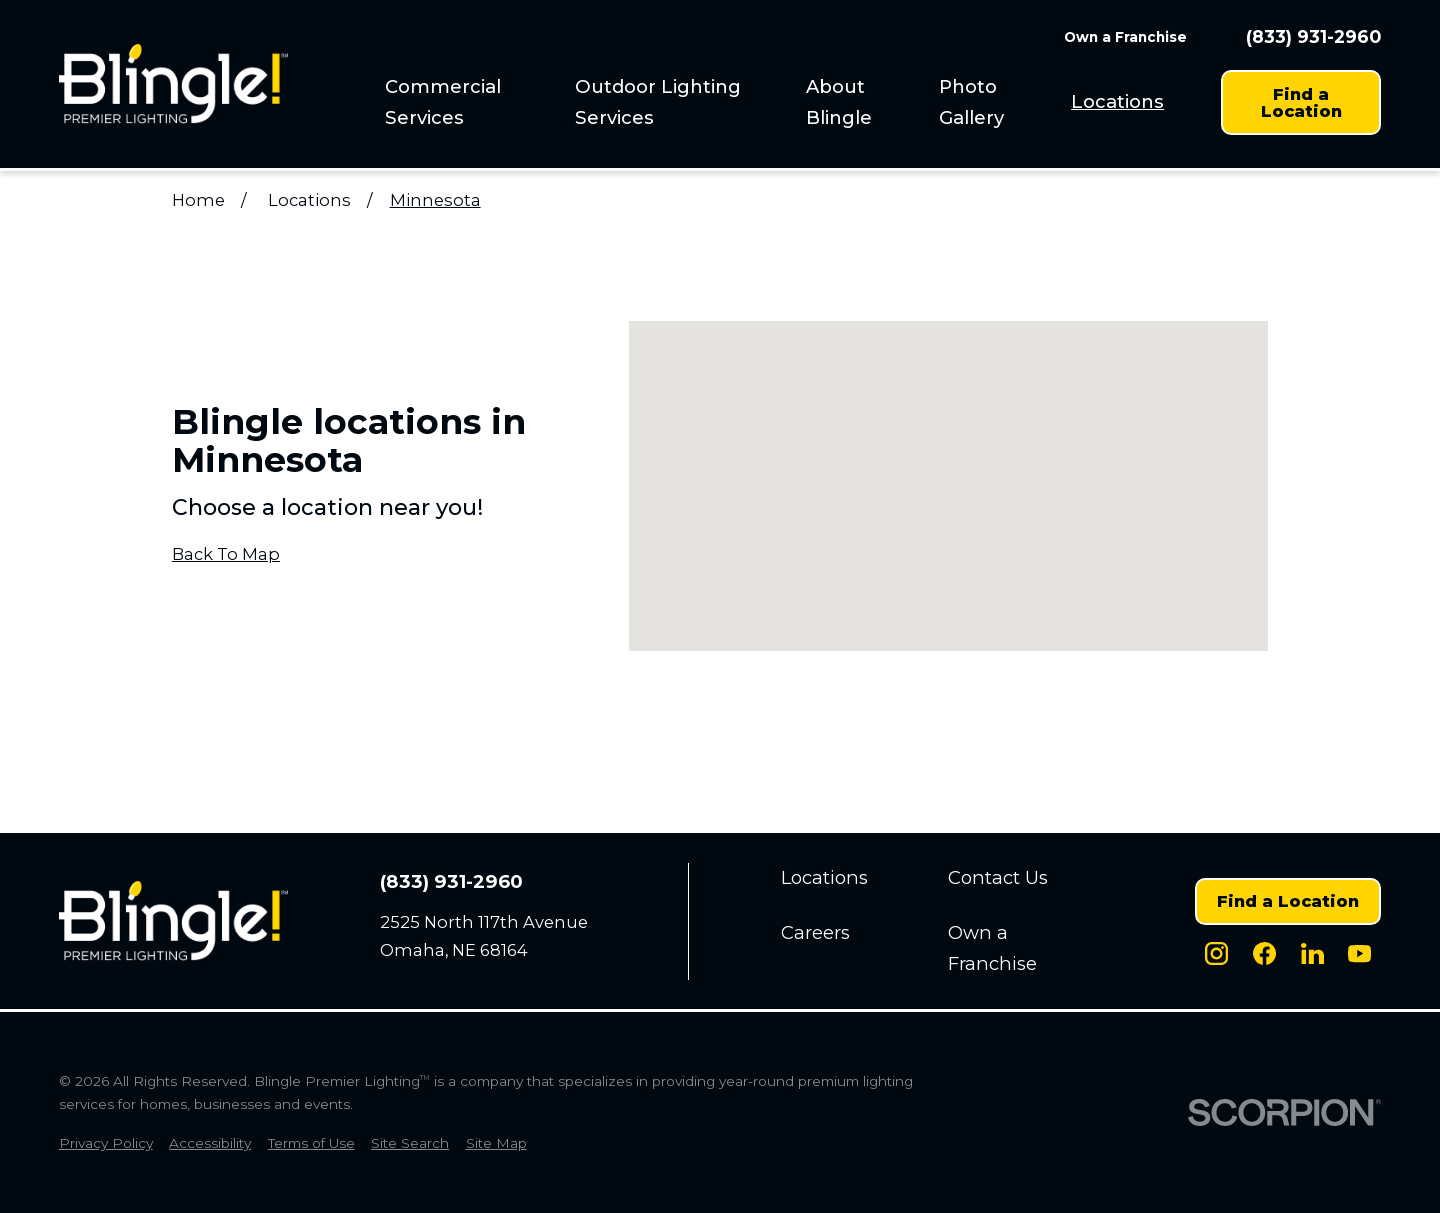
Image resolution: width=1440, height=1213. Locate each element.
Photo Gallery (971, 102)
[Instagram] (1216, 953)
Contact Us (998, 877)
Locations (1117, 101)
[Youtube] (1359, 953)
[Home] (174, 84)
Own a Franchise (1125, 37)
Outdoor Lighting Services (658, 102)
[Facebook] (1264, 953)
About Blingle (839, 102)
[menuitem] (466, 102)
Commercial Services (443, 102)
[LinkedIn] (1312, 953)
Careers (815, 932)
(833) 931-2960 (1313, 36)
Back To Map (226, 554)
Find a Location (1301, 102)
